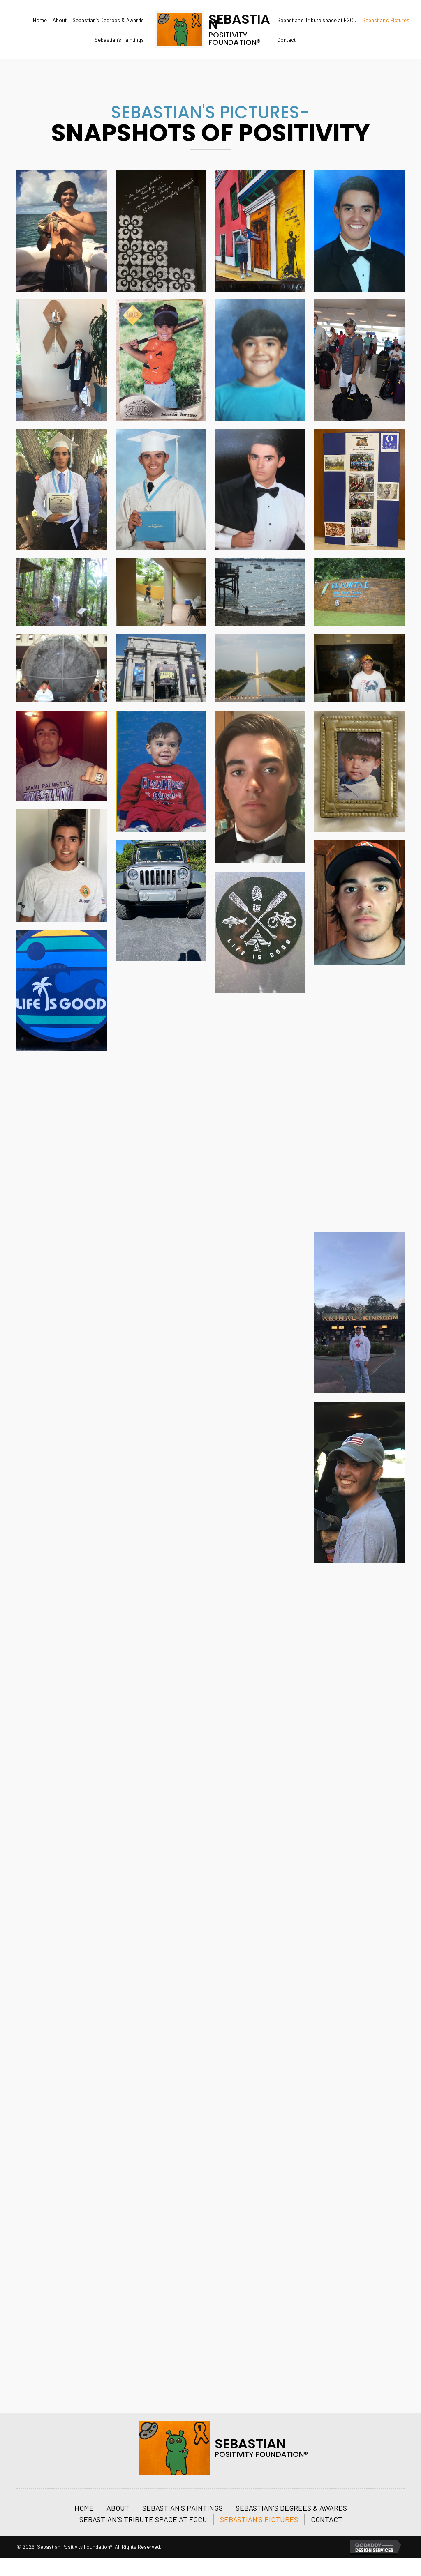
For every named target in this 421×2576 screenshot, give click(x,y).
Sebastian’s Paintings (182, 2507)
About (118, 2507)
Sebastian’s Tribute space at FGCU (143, 2519)
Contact (326, 2519)
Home (84, 2507)
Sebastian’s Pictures (259, 2519)
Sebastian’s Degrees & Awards (291, 2507)
